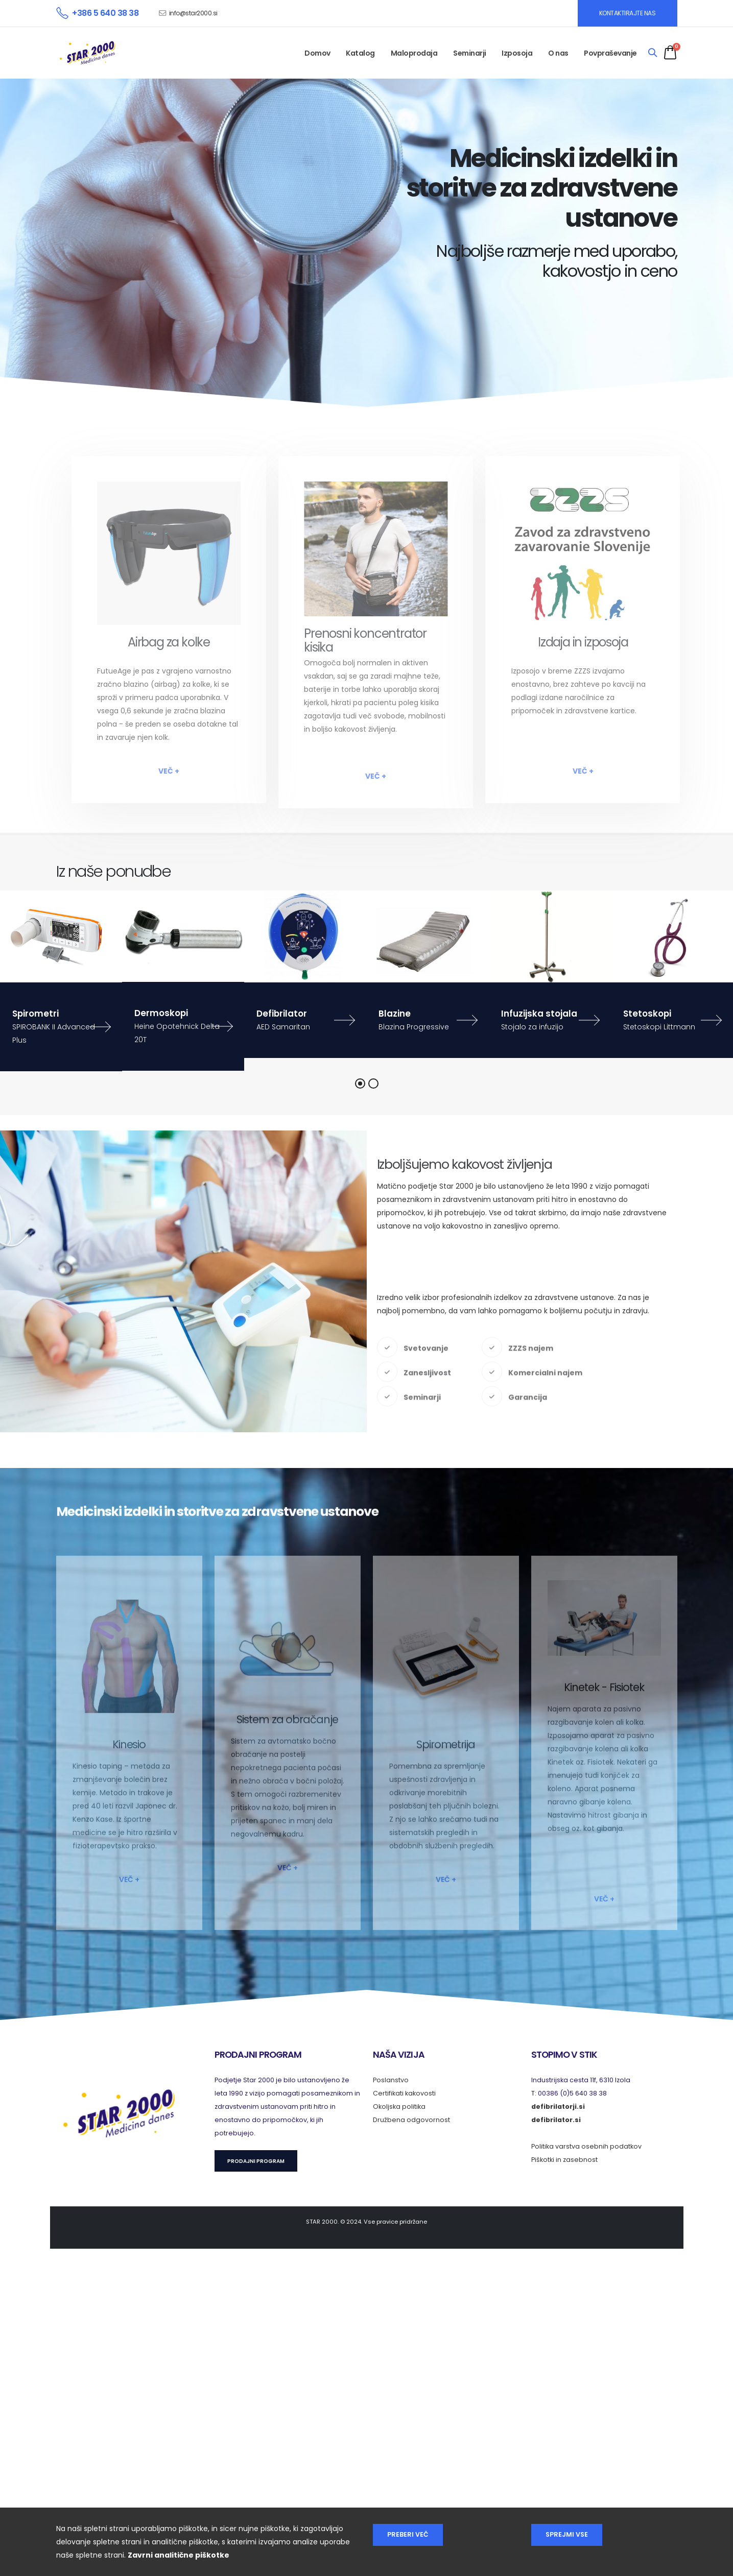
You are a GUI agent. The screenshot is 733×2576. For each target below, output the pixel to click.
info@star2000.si (193, 13)
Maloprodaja (414, 53)
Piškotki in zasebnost (564, 2159)
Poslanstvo (391, 2080)
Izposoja (517, 53)
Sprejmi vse (567, 2534)
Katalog (360, 53)
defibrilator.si (556, 2119)
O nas (558, 53)
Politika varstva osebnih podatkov (586, 2146)
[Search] (652, 53)
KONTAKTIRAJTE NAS (627, 13)
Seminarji (469, 53)
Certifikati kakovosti (404, 2093)
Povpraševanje (610, 53)
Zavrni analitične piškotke (178, 2555)
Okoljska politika (399, 2106)
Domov (317, 53)
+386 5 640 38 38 (105, 13)
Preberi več (408, 2534)
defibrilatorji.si (558, 2106)
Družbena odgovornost (411, 2119)
